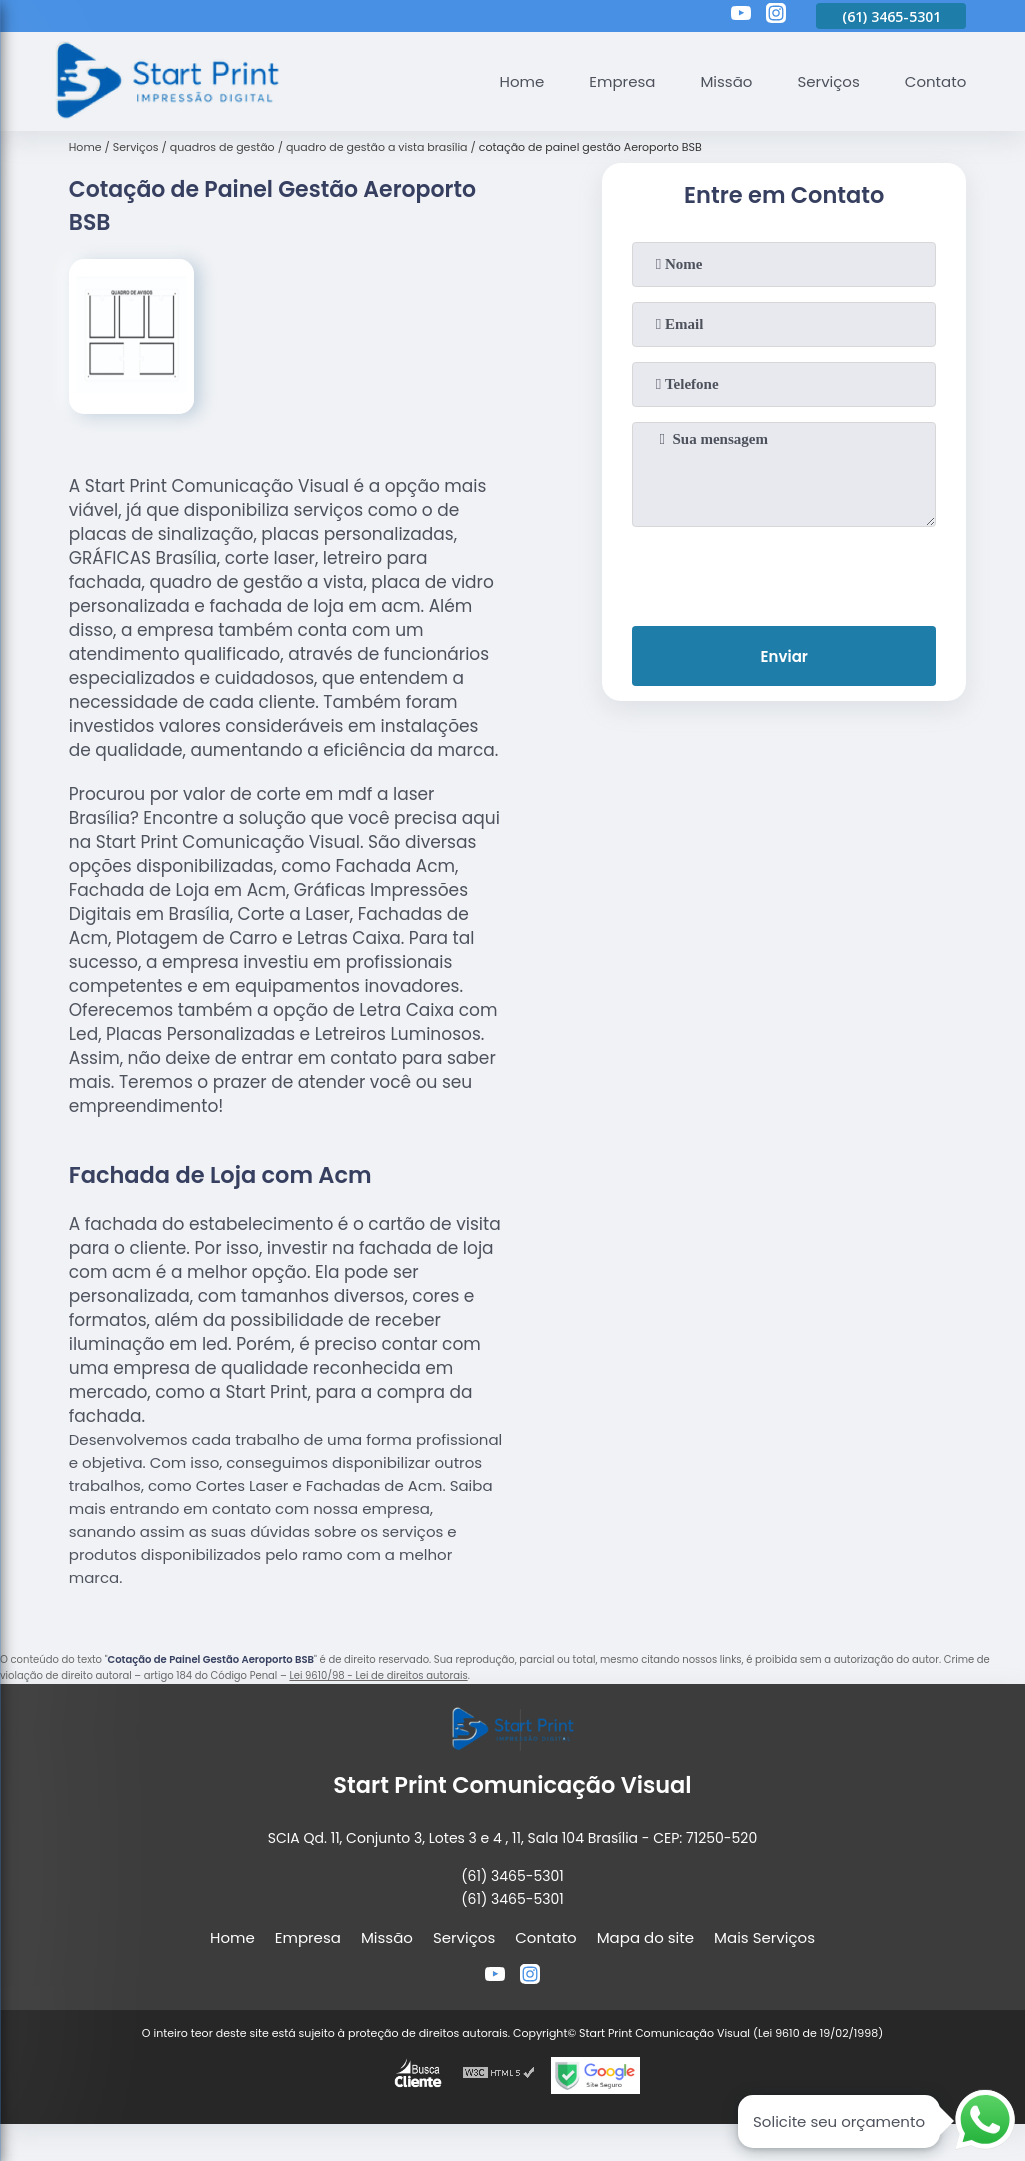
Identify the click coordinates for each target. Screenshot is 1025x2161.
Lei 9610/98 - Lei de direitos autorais (378, 1675)
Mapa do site (645, 1937)
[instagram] (776, 16)
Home (522, 81)
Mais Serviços (764, 1937)
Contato (935, 81)
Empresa (622, 81)
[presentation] (784, 572)
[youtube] (741, 16)
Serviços (828, 81)
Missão (726, 81)
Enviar (784, 656)
